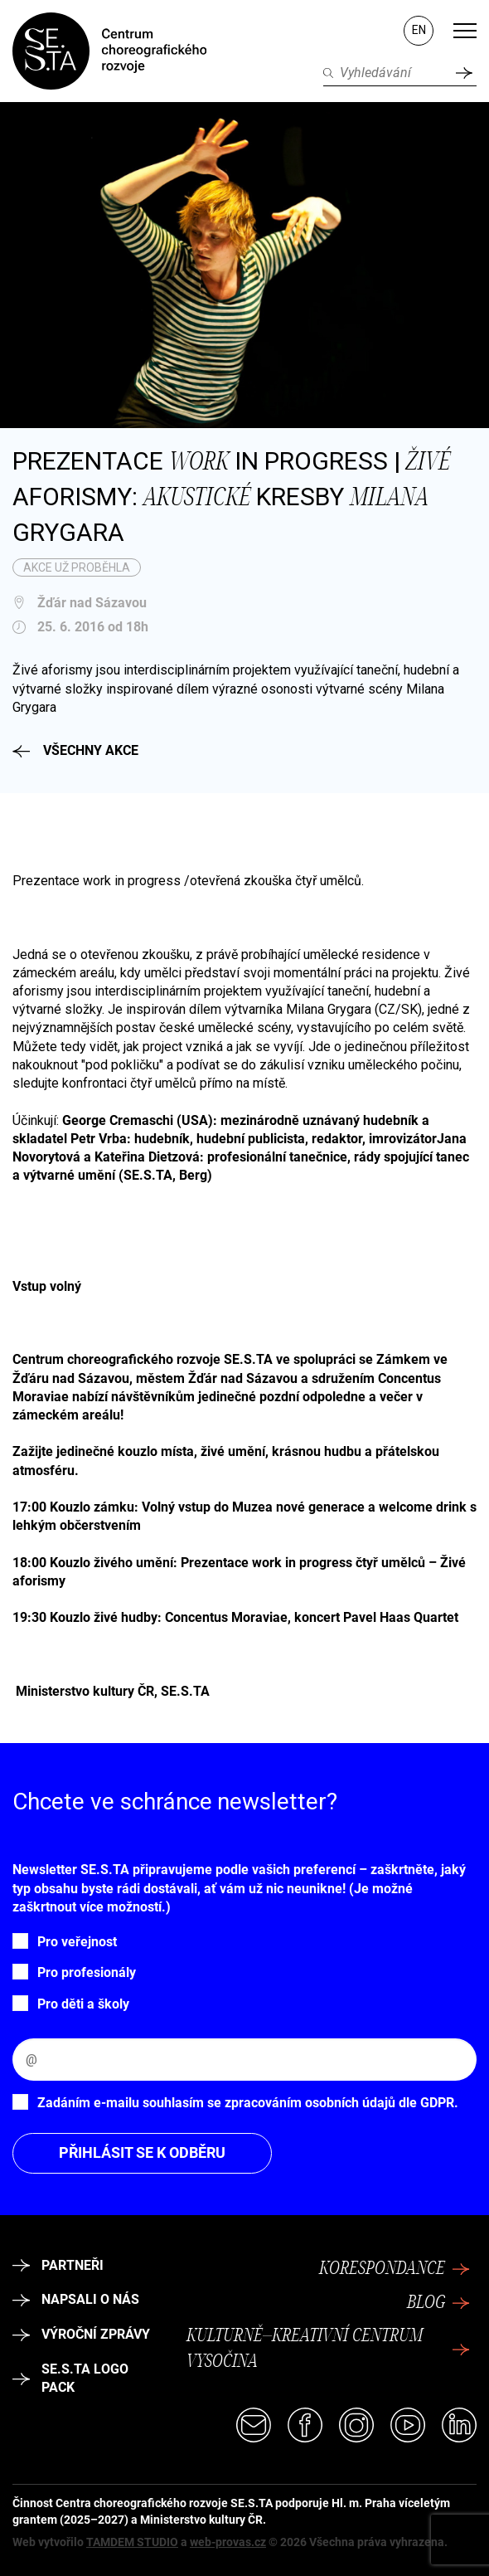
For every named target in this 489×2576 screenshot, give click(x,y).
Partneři (58, 2265)
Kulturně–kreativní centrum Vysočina (328, 2349)
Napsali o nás (75, 2299)
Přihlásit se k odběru (142, 2152)
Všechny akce (75, 750)
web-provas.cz (228, 2542)
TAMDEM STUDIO (132, 2542)
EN (419, 30)
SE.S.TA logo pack (70, 2378)
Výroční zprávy (81, 2334)
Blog (438, 2303)
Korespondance (394, 2269)
